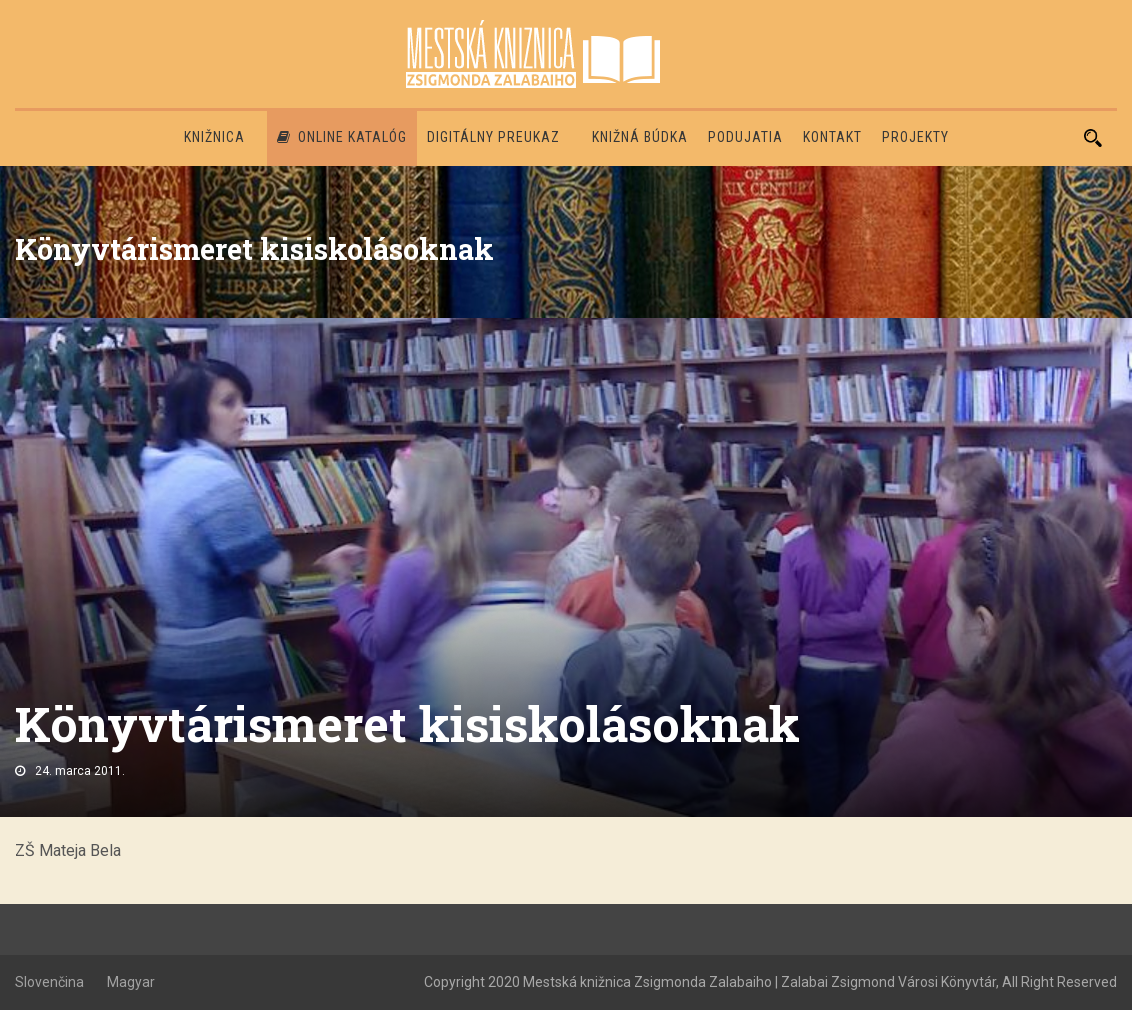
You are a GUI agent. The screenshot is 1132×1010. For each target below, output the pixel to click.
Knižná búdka (640, 137)
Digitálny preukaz (493, 137)
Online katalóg (342, 137)
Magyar (131, 982)
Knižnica (214, 137)
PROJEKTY (915, 137)
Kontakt (832, 137)
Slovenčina (49, 982)
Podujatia (745, 137)
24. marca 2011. (80, 771)
